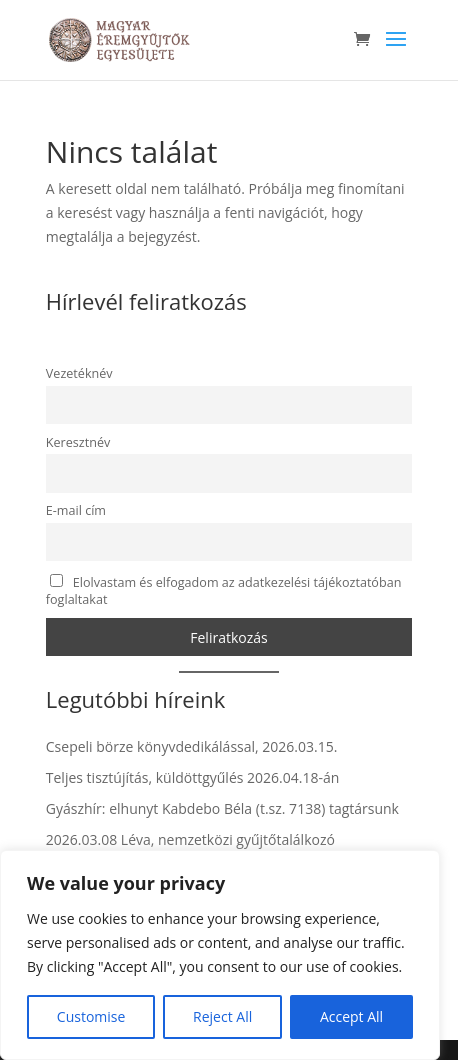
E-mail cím (76, 510)
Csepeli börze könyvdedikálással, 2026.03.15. (192, 746)
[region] (220, 955)
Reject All (222, 1016)
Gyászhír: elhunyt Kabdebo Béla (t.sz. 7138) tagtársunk (222, 808)
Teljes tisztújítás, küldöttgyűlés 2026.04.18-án (193, 777)
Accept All (351, 1016)
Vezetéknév (79, 373)
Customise (91, 1016)
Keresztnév (78, 442)
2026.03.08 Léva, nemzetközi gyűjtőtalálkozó (190, 839)
